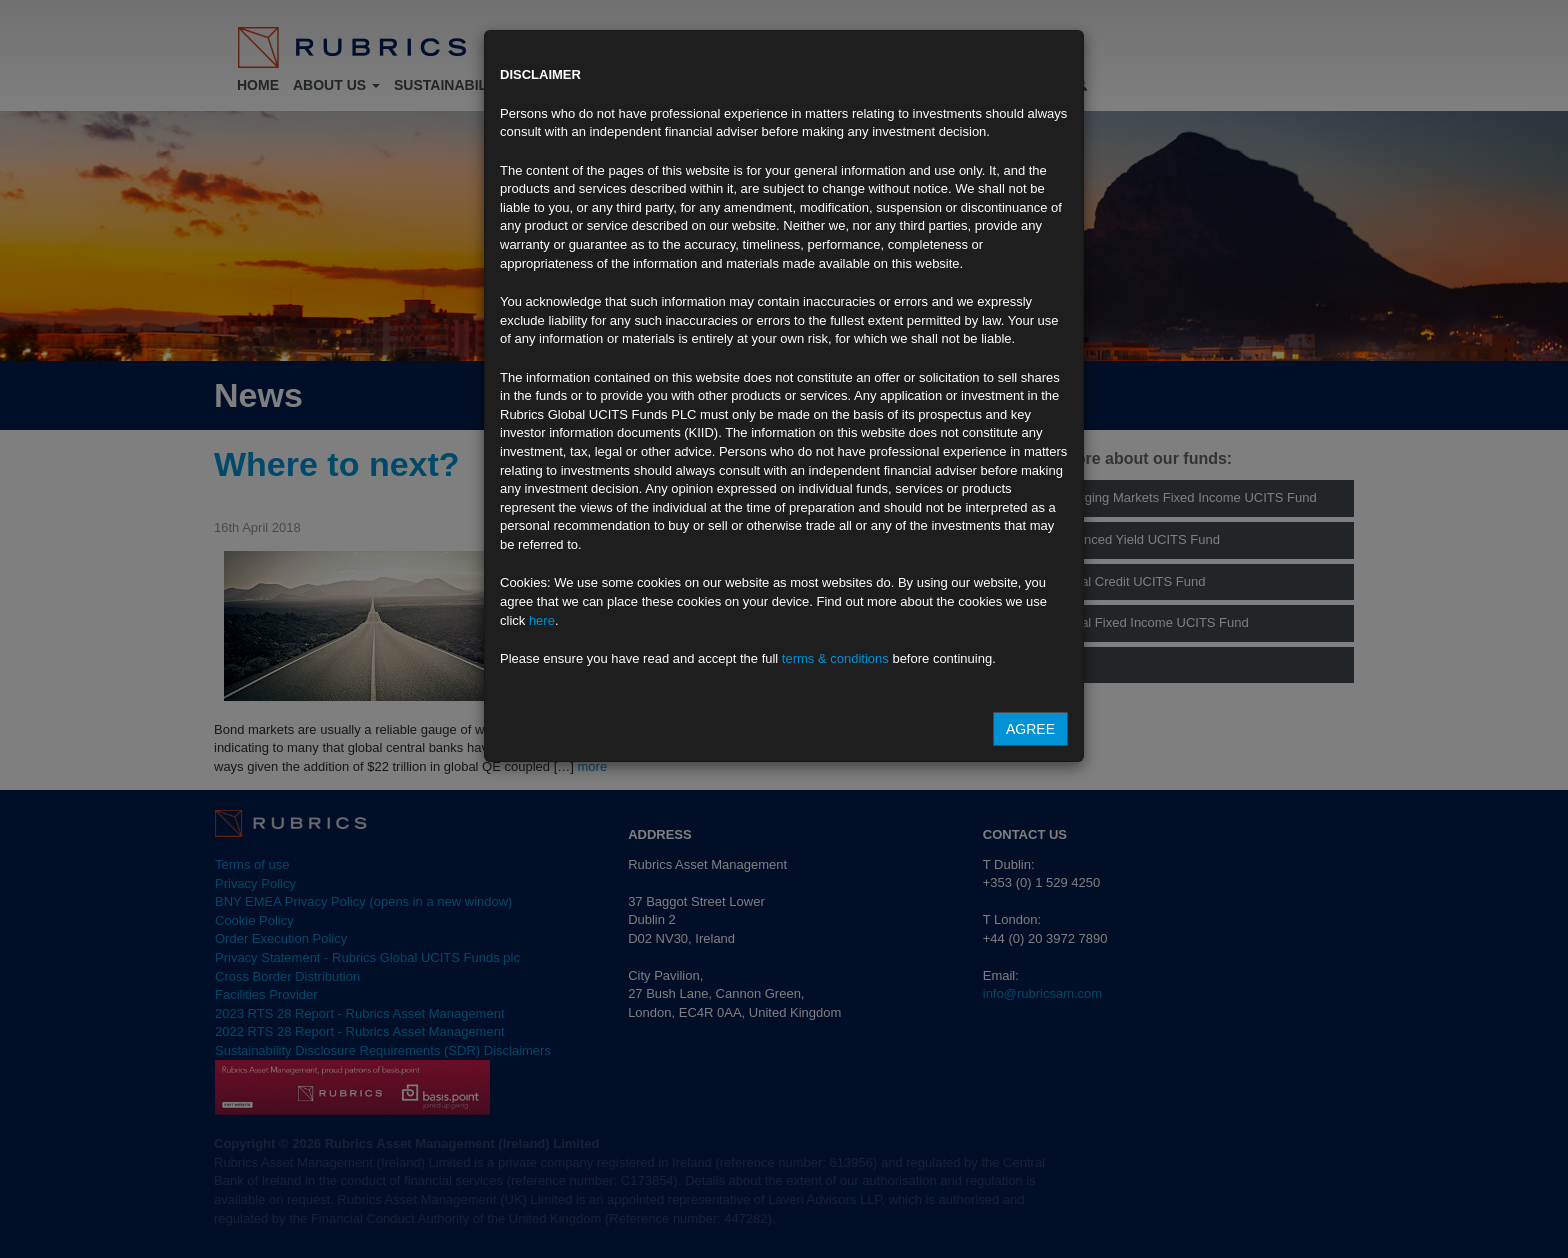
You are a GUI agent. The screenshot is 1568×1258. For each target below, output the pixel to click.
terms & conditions (835, 658)
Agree (1030, 729)
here (542, 620)
